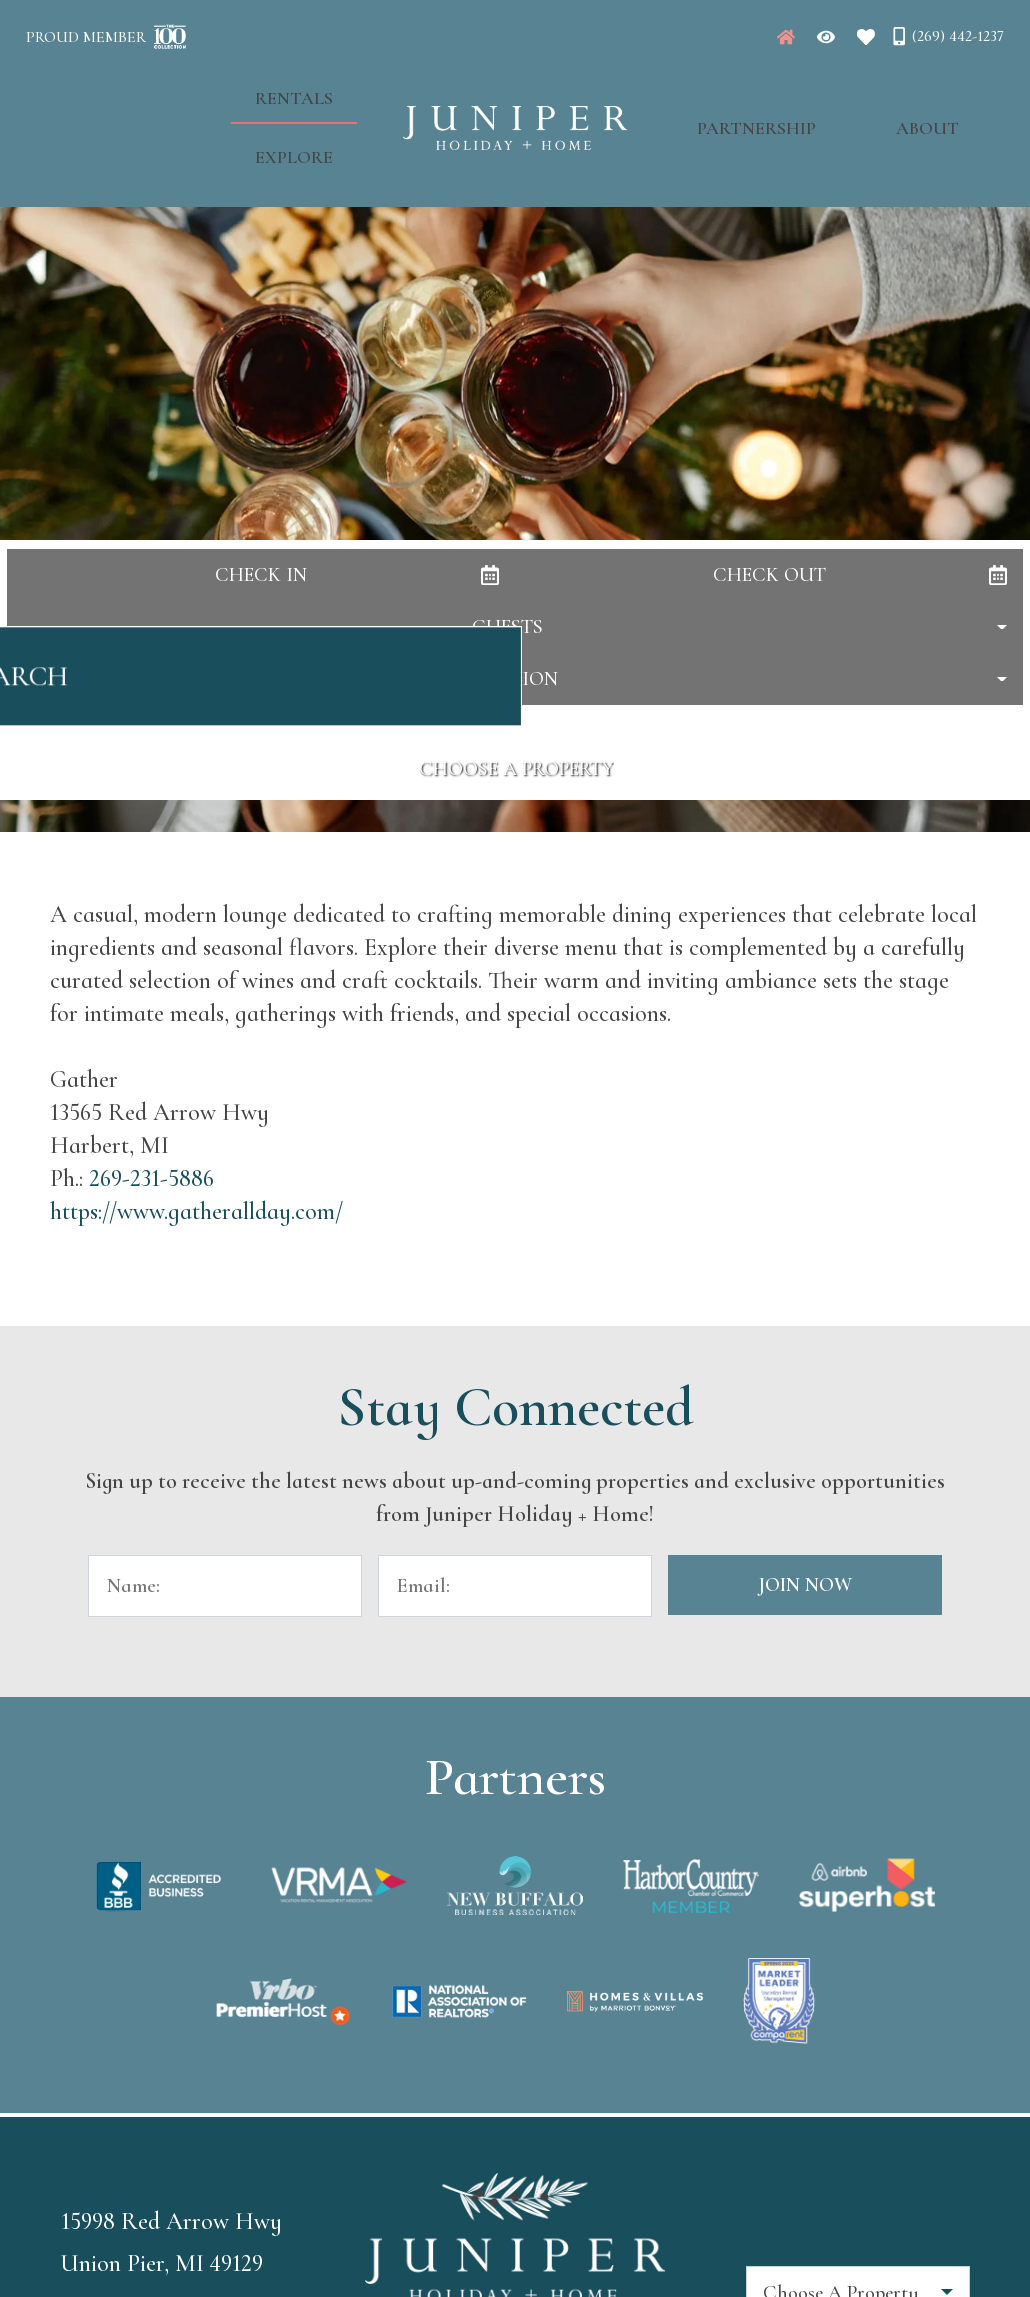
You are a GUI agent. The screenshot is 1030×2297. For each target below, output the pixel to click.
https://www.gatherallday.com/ (196, 1211)
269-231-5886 (151, 1178)
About (865, 91)
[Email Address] (515, 1586)
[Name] (225, 1586)
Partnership (736, 91)
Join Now (805, 1585)
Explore (315, 91)
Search (515, 687)
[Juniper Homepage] (786, 37)
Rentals (198, 91)
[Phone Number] (947, 36)
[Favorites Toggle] (866, 37)
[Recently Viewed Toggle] (826, 37)
